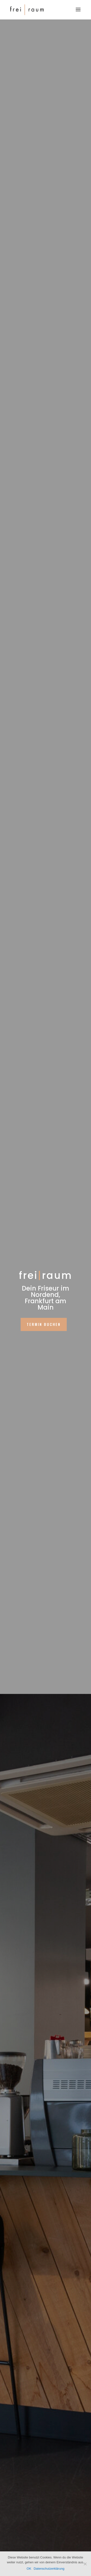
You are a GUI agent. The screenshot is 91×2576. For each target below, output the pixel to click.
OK (29, 2568)
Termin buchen (44, 1324)
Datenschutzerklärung (49, 2568)
